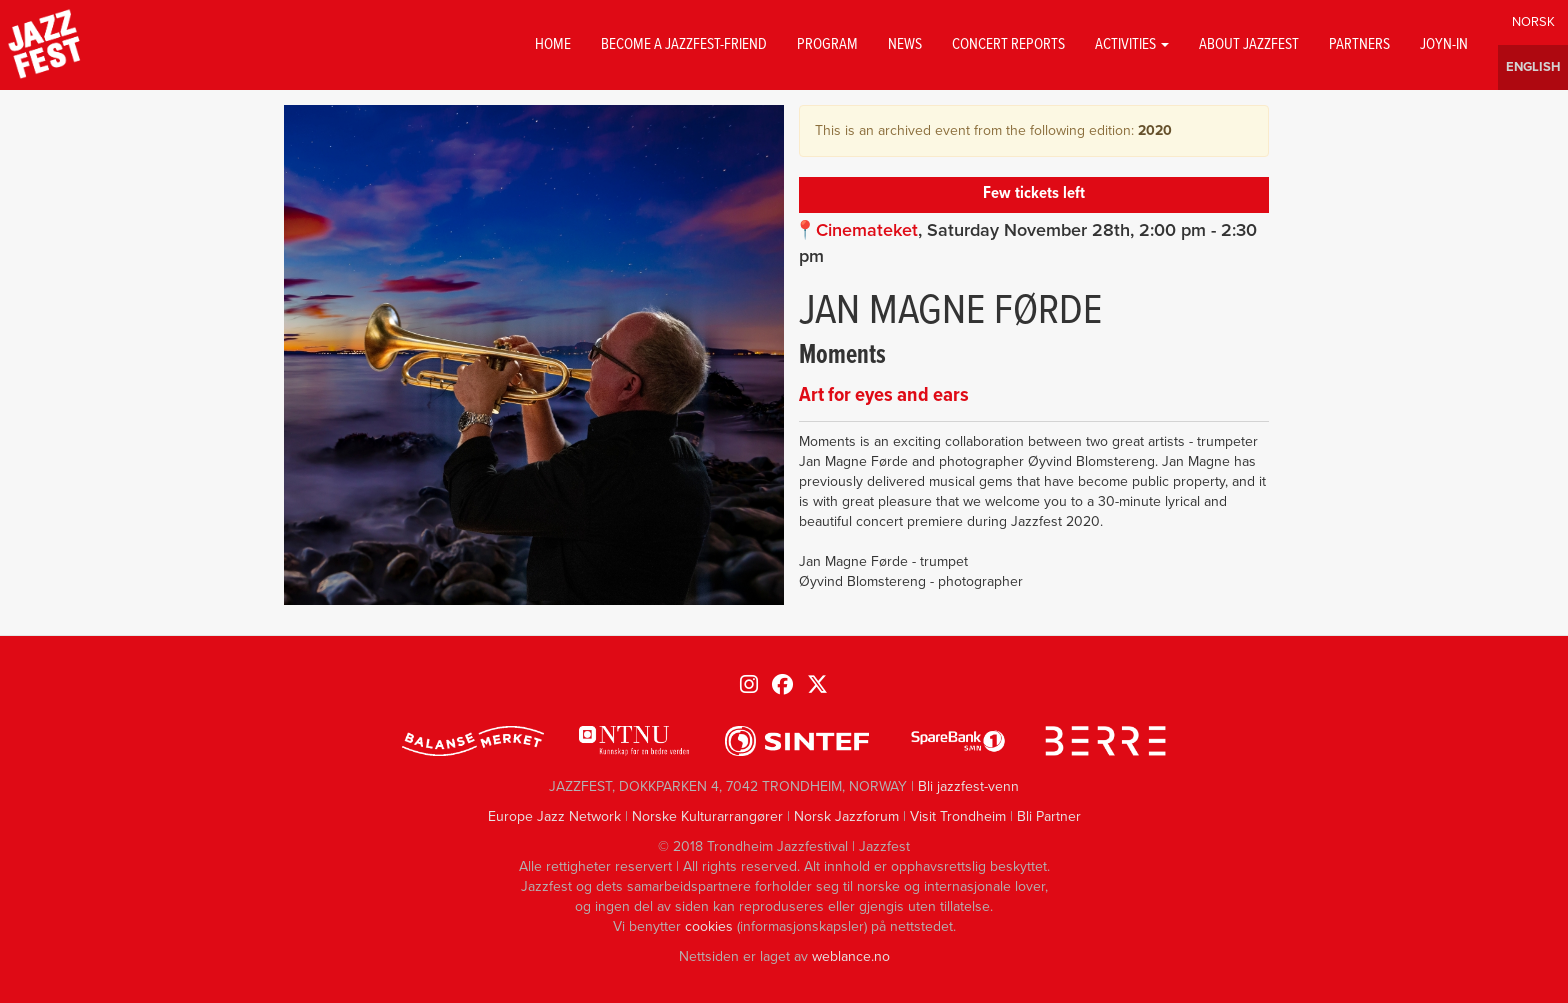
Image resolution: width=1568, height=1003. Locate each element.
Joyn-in (1444, 45)
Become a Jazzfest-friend (684, 45)
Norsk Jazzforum (846, 816)
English (1533, 67)
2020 (1155, 130)
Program (827, 45)
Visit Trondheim (958, 816)
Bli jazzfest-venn (968, 786)
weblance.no (851, 956)
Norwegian (1533, 22)
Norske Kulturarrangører (707, 816)
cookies (709, 926)
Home (553, 45)
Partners (1359, 45)
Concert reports (1008, 45)
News (905, 45)
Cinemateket (867, 230)
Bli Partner (1049, 816)
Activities (1132, 45)
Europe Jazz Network (554, 816)
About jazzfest (1249, 45)
